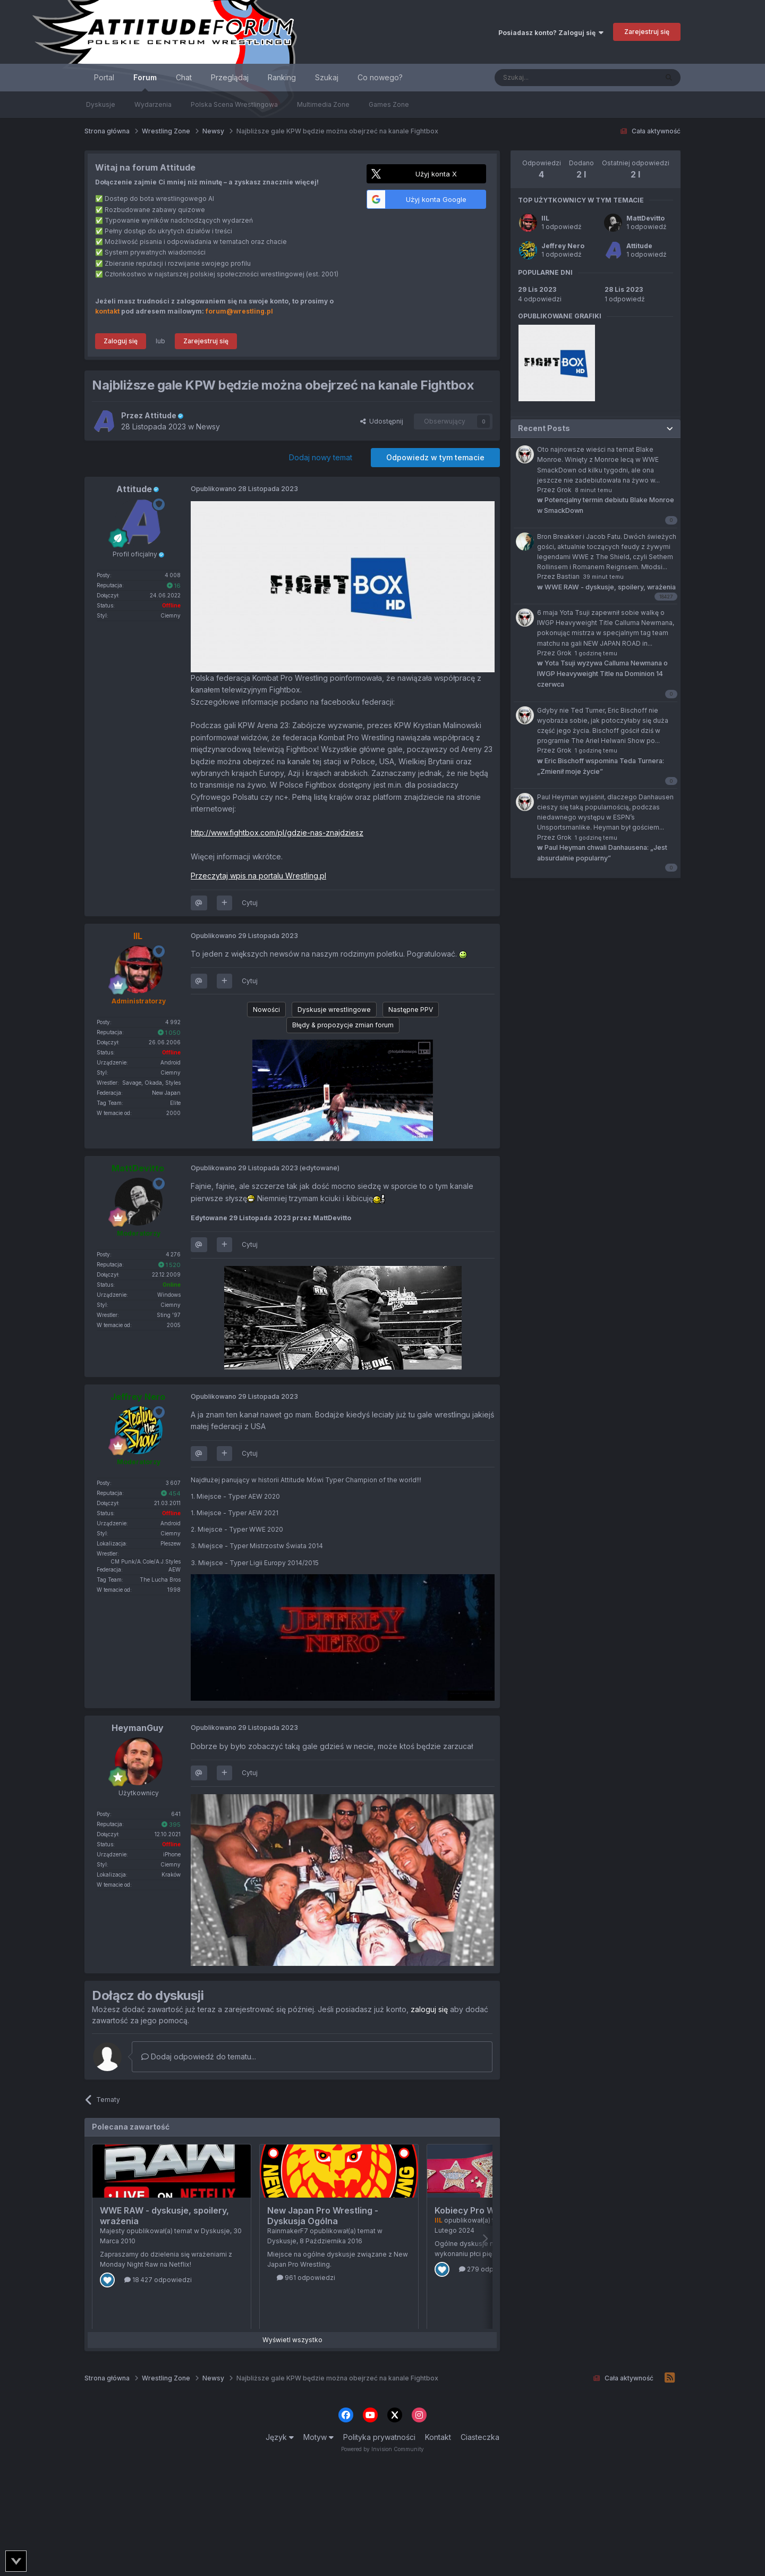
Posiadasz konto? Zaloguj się (551, 33)
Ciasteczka (480, 2437)
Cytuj (250, 903)
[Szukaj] (550, 77)
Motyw (318, 2437)
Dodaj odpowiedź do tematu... (198, 2056)
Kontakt (438, 2437)
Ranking (282, 77)
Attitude (639, 246)
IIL (545, 218)
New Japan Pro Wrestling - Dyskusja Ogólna (322, 2215)
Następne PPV (410, 1009)
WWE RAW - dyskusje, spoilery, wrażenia (606, 587)
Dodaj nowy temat (320, 457)
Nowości (266, 1009)
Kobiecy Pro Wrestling (480, 2210)
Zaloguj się (121, 341)
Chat (184, 77)
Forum (145, 82)
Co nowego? (380, 77)
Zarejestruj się (646, 32)
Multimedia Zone (323, 104)
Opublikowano (244, 489)
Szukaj (326, 77)
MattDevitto (645, 218)
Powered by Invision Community (382, 2449)
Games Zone (389, 104)
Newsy (208, 426)
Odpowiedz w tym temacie (435, 457)
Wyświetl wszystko (292, 2340)
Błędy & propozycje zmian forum (343, 1025)
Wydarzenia (153, 104)
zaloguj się (429, 2009)
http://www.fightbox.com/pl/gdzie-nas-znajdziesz (277, 832)
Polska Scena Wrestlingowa (234, 104)
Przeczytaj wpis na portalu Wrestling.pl (258, 875)
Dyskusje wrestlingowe (334, 1009)
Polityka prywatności (379, 2437)
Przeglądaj (230, 77)
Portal (104, 77)
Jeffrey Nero (562, 246)
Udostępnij (381, 421)
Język (280, 2437)
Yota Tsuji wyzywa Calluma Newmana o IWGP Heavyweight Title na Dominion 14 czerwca (602, 673)
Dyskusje (100, 104)
